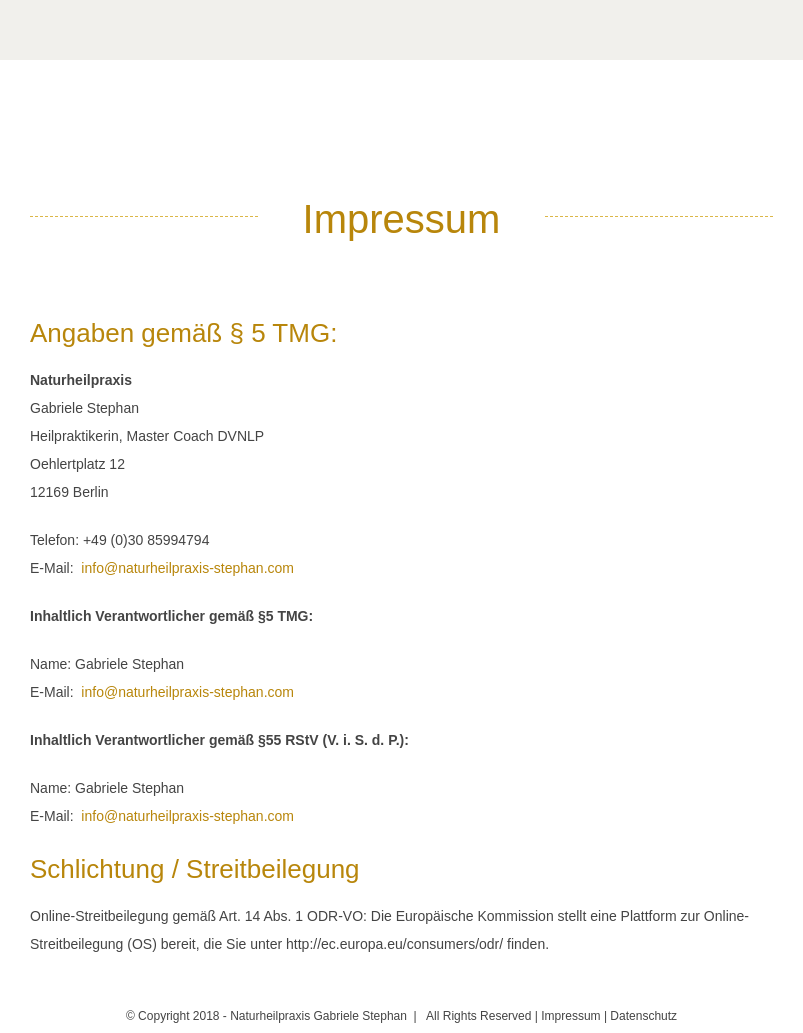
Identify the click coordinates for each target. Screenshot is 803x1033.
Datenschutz (643, 1016)
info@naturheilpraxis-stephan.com (187, 568)
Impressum (570, 1016)
